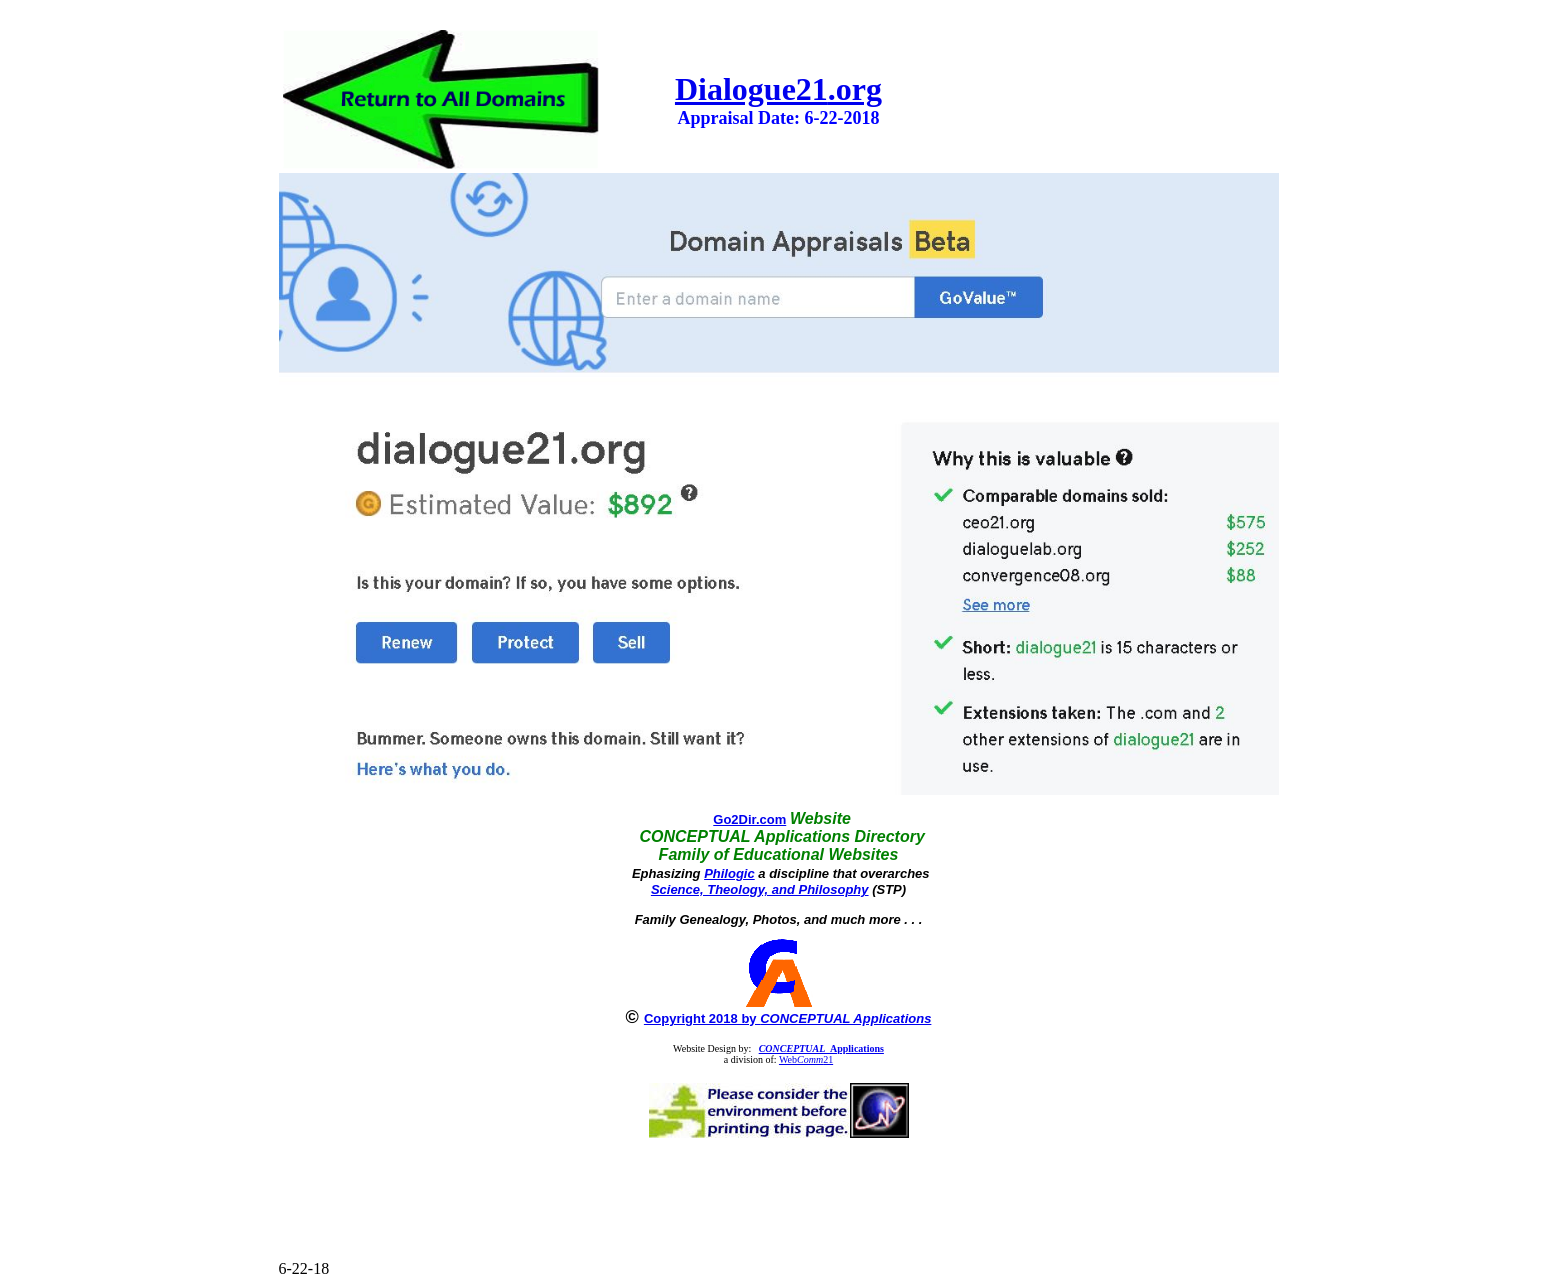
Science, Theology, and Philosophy (760, 889)
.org (855, 89)
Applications (821, 1048)
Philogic (729, 873)
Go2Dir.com (749, 819)
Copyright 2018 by (788, 1018)
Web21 (806, 1059)
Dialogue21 (751, 89)
